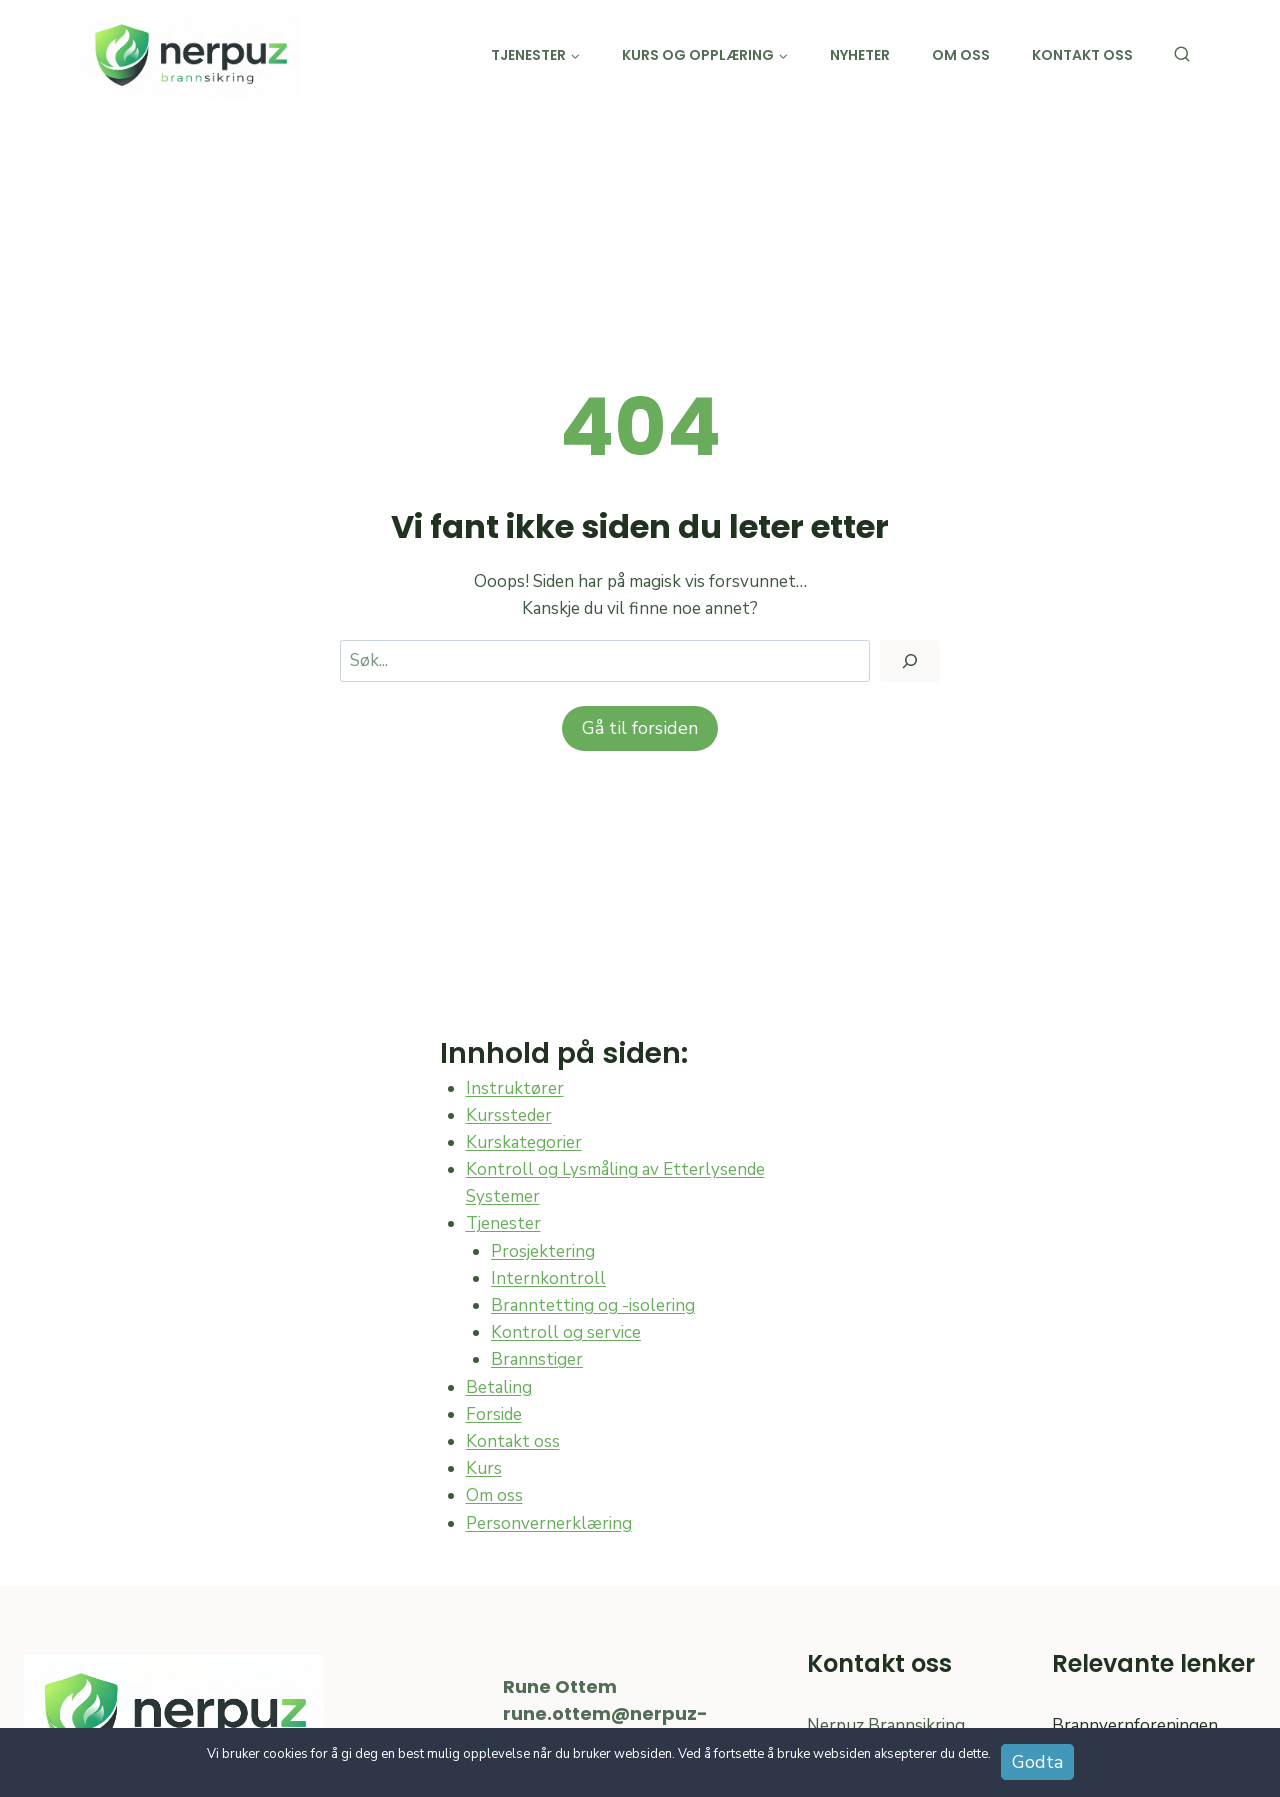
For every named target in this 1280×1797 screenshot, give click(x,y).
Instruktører (515, 1088)
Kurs (484, 1468)
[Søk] (910, 661)
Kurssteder (509, 1115)
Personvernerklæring (549, 1523)
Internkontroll (548, 1278)
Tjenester (503, 1223)
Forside (494, 1414)
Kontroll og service (566, 1332)
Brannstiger (537, 1359)
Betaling (499, 1387)
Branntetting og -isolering (593, 1305)
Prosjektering (543, 1251)
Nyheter (860, 55)
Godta (1037, 1762)
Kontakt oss (1082, 55)
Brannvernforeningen (1135, 1725)
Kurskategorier (524, 1142)
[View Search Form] (1182, 55)
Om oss (961, 55)
